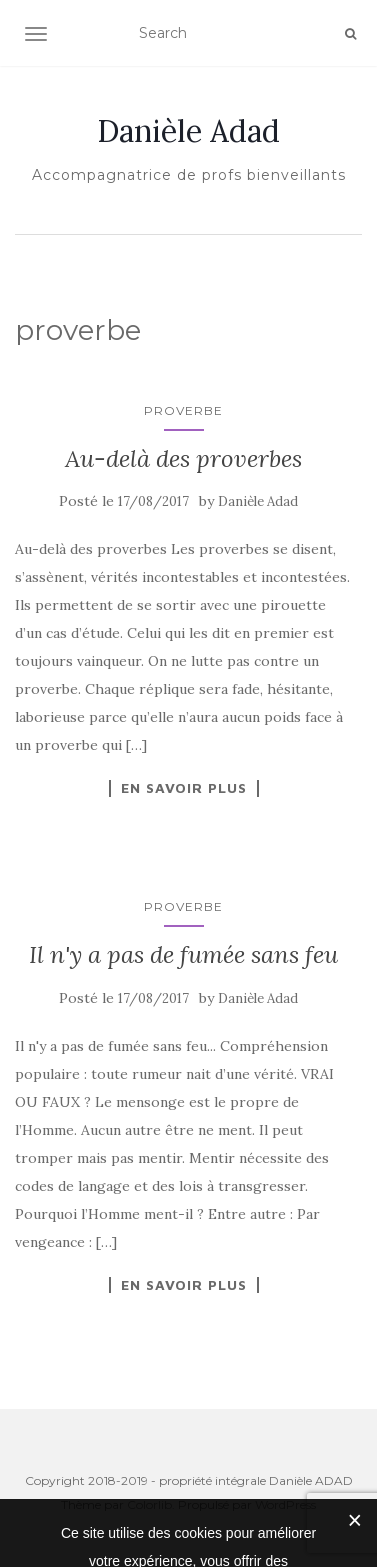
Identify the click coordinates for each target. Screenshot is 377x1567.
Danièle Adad (188, 131)
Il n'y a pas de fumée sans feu (183, 954)
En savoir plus (184, 788)
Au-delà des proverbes (183, 458)
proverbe (183, 410)
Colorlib (149, 1504)
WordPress (285, 1504)
